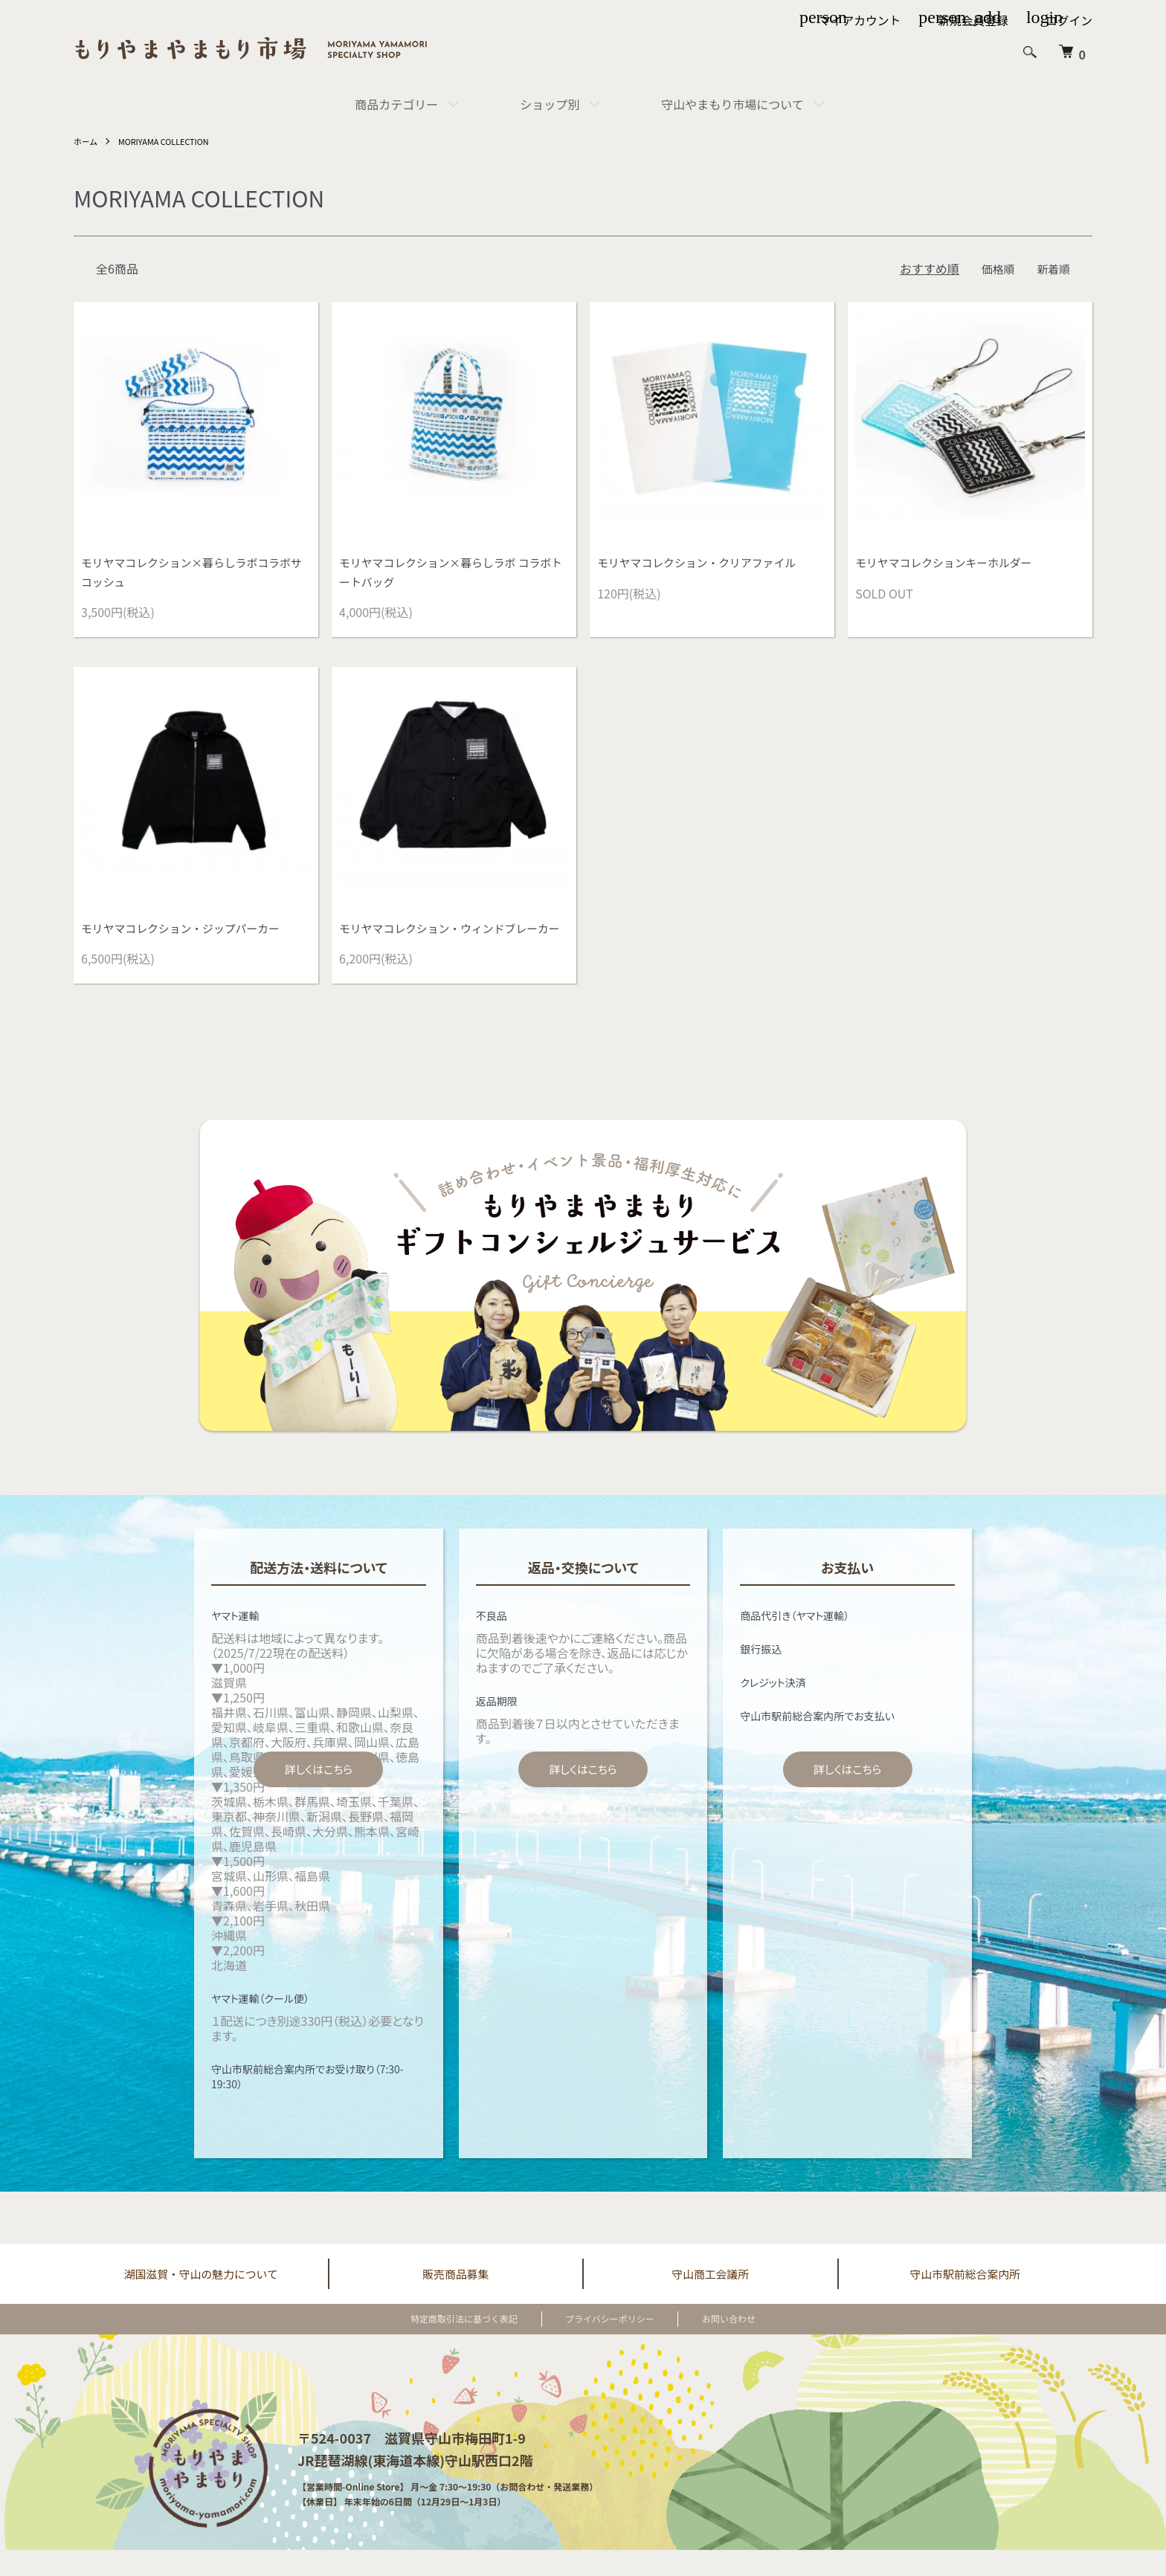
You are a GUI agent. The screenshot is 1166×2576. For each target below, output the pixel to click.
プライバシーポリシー (609, 2344)
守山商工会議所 (710, 2299)
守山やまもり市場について (732, 104)
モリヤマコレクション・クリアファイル (704, 563)
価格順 (994, 268)
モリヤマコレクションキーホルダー (950, 563)
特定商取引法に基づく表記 (481, 2344)
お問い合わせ (711, 2344)
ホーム (87, 141)
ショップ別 (549, 104)
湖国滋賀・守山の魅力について (200, 2299)
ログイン (1068, 21)
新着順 (1052, 268)
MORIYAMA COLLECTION (170, 141)
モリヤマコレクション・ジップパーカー (188, 931)
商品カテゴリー (396, 104)
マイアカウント (857, 21)
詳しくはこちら (318, 1794)
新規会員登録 (972, 21)
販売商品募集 (456, 2299)
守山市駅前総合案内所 (965, 2299)
